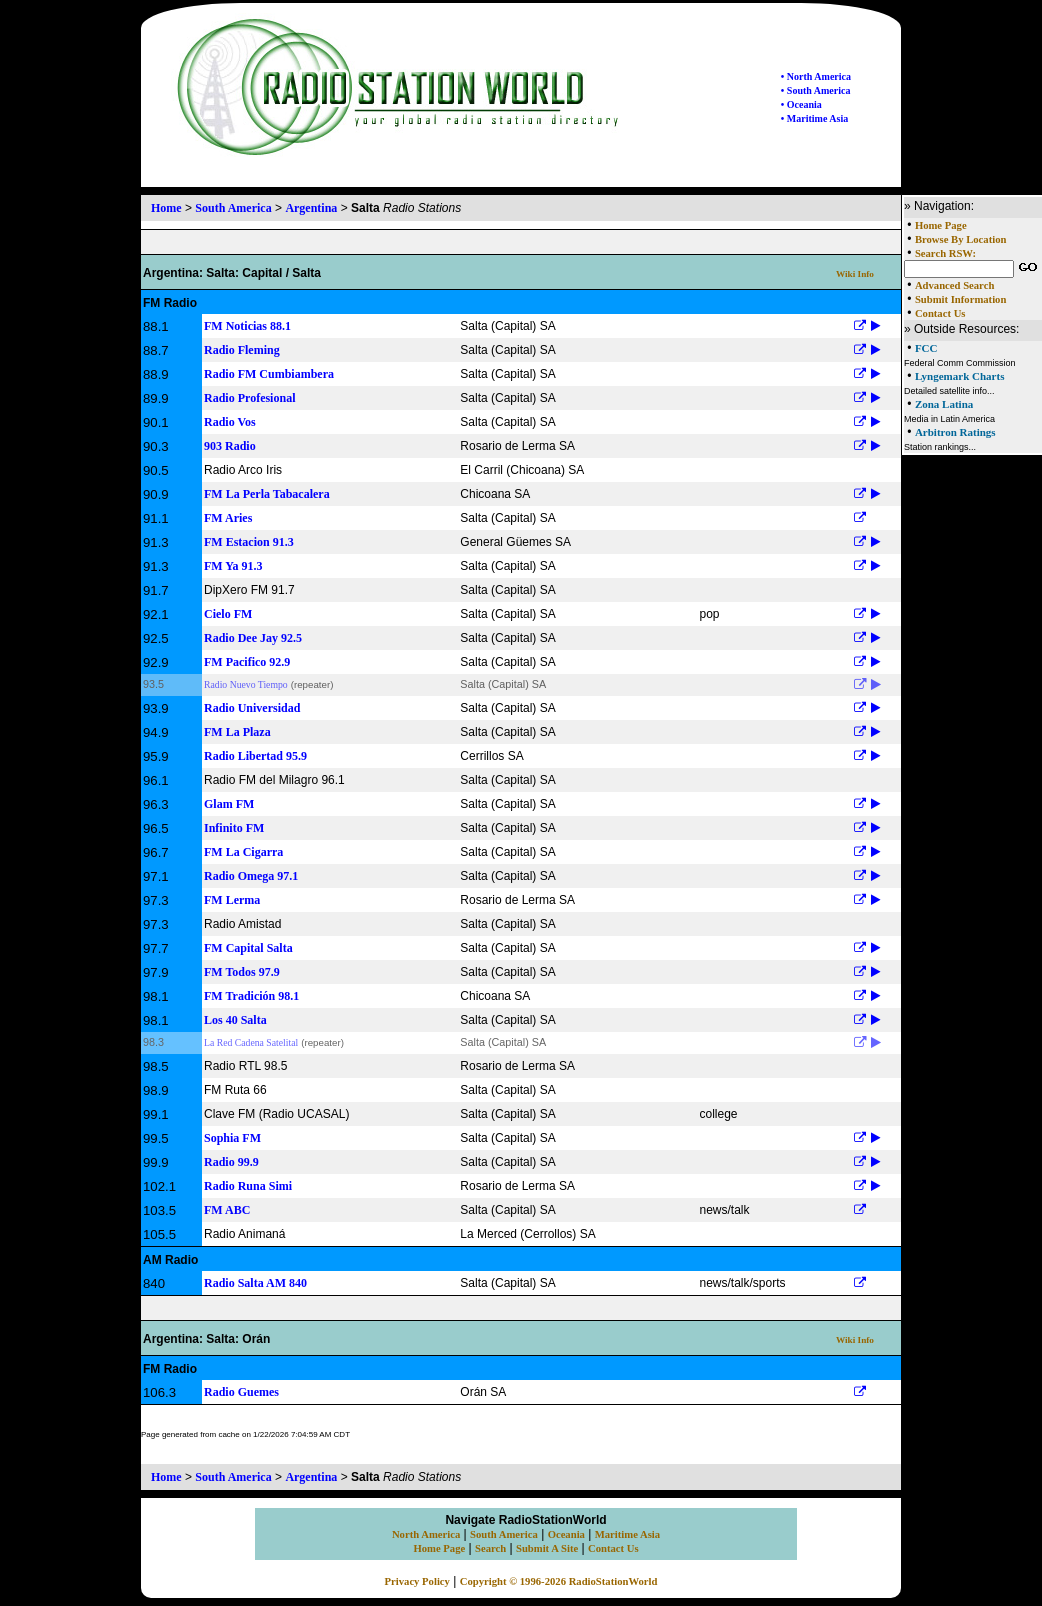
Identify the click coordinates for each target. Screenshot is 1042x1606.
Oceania (566, 1534)
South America (233, 208)
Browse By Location (961, 239)
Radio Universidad (252, 708)
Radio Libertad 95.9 (255, 756)
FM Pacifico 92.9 (247, 662)
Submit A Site (547, 1548)
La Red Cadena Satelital (251, 1042)
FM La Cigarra (243, 852)
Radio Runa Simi (248, 1186)
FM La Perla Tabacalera (267, 494)
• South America (816, 90)
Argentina (311, 208)
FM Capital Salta (248, 948)
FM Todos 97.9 (242, 972)
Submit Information (960, 299)
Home (166, 208)
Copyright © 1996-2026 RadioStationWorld (559, 1581)
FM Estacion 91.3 (249, 542)
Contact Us (940, 313)
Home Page (941, 225)
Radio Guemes (241, 1392)
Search (490, 1548)
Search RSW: (945, 253)
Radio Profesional (249, 398)
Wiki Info (855, 274)
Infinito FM (234, 828)
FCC (926, 348)
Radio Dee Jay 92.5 (253, 638)
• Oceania (801, 104)
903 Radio (230, 446)
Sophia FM (232, 1138)
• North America (816, 76)
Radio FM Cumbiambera (269, 374)
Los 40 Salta (235, 1020)
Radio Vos (230, 422)
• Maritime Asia (814, 118)
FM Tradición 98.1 (251, 996)
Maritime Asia (627, 1534)
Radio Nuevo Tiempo (246, 684)
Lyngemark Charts (960, 376)
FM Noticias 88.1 (247, 326)
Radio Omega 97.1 (251, 876)
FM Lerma (232, 900)
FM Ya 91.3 (233, 566)
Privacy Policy (417, 1581)
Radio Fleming (242, 350)
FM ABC (227, 1210)
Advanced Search (954, 285)
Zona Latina (944, 404)
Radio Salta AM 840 (255, 1283)
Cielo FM (228, 614)
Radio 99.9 (231, 1162)
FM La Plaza (237, 732)
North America (426, 1534)
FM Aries (228, 518)
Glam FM (229, 804)
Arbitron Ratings (955, 432)
